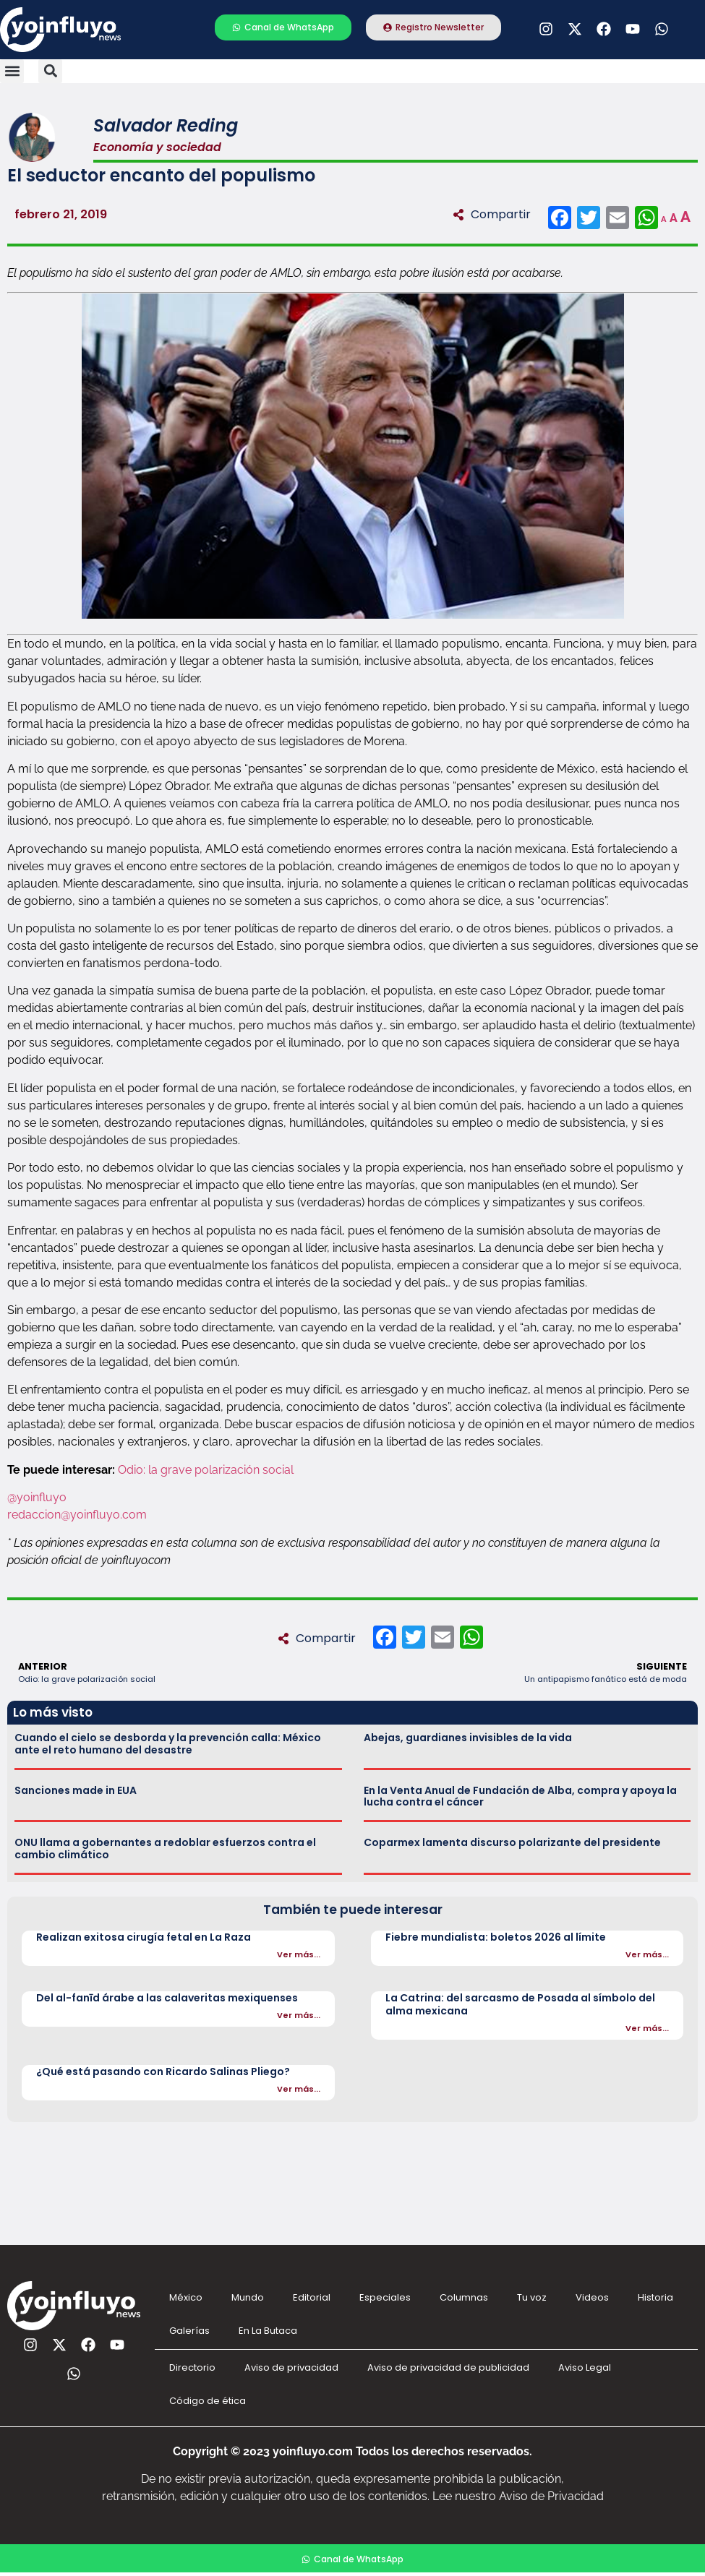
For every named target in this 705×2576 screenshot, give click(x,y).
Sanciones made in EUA (75, 1790)
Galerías (189, 2330)
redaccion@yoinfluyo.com (77, 1514)
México (185, 2297)
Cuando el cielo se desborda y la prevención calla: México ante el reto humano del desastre (167, 1743)
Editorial (311, 2297)
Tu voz (532, 2297)
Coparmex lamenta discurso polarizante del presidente (512, 1842)
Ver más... (298, 1954)
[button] (12, 71)
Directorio (192, 2367)
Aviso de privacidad (291, 2367)
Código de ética (207, 2401)
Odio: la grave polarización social (207, 1470)
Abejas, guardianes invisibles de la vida (468, 1737)
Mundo (247, 2297)
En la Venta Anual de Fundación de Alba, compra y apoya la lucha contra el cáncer (520, 1796)
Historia (655, 2297)
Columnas (464, 2297)
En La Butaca (268, 2330)
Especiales (385, 2297)
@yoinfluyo (37, 1497)
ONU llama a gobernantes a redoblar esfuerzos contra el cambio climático (165, 1848)
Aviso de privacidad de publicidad (448, 2367)
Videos (592, 2297)
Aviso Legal (584, 2367)
